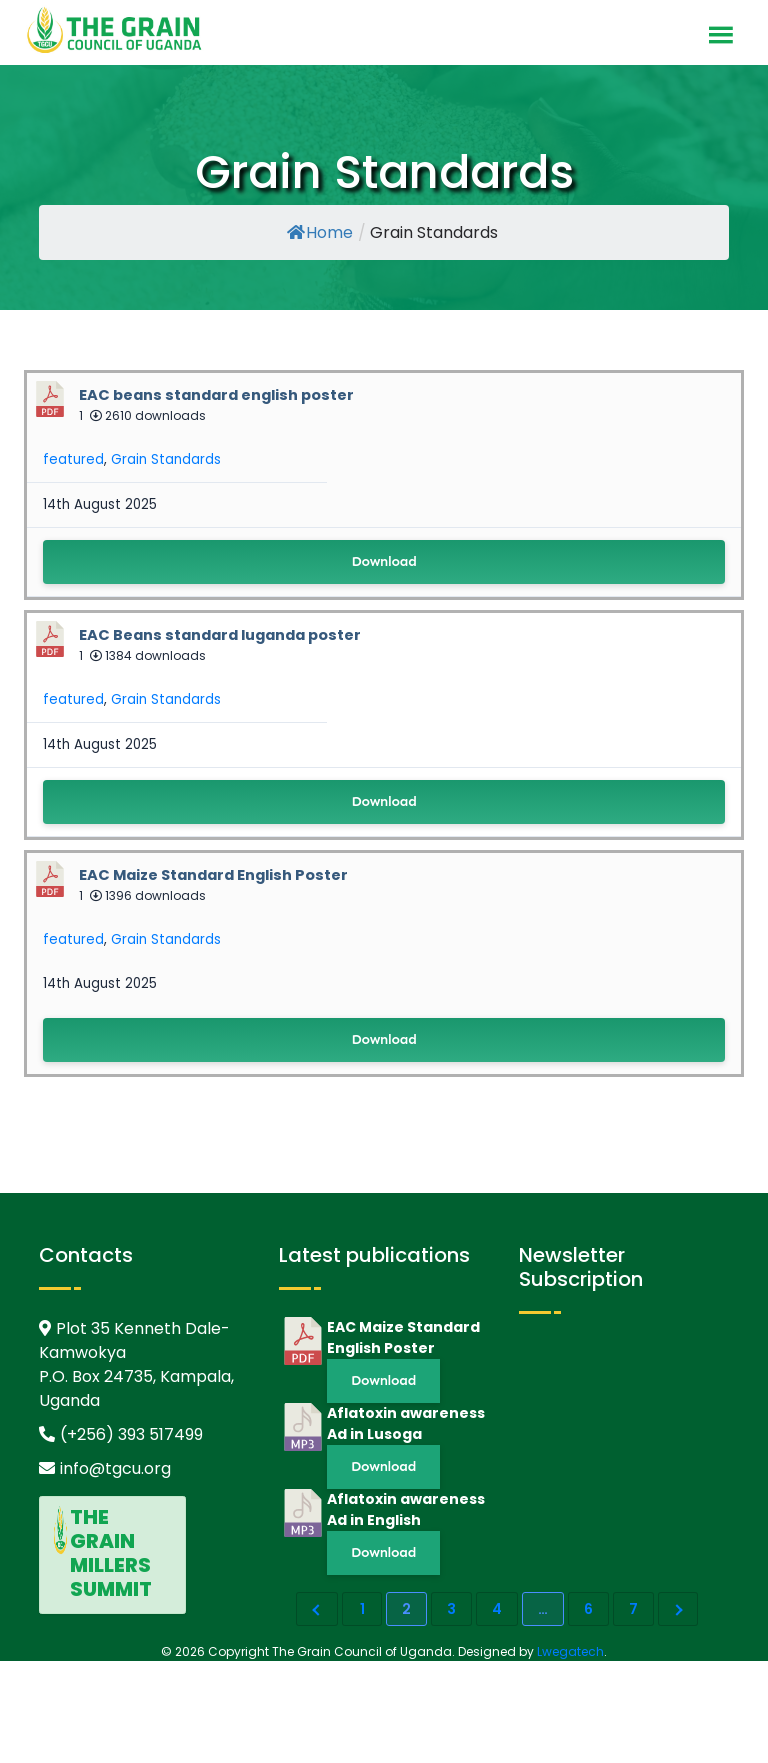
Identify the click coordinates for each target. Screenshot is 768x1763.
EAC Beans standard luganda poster (220, 635)
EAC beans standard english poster (216, 395)
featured (73, 459)
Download (383, 561)
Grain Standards (166, 459)
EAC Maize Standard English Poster (213, 875)
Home (320, 232)
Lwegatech (570, 1651)
